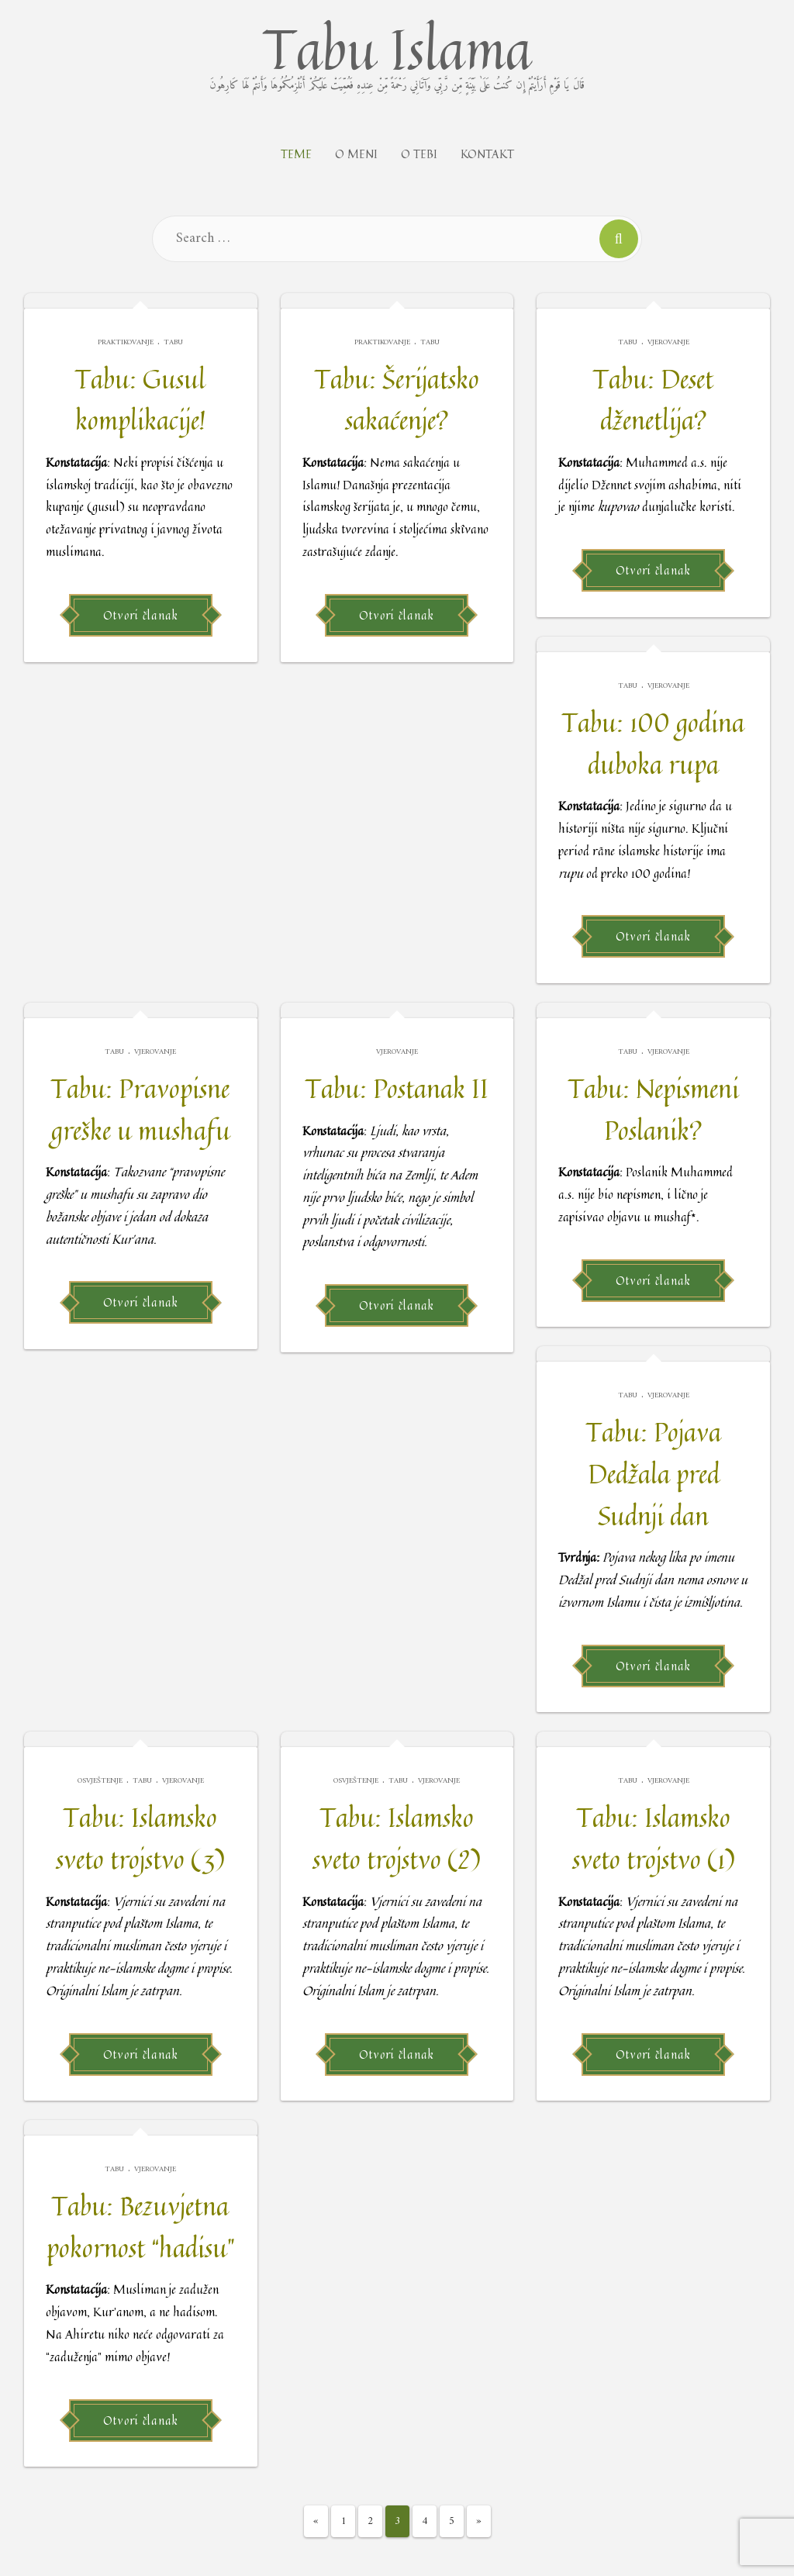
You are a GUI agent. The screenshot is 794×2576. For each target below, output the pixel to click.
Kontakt (487, 154)
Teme (296, 154)
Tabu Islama (397, 51)
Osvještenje (100, 1780)
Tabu (173, 342)
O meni (356, 154)
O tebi (419, 154)
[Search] (618, 238)
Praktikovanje (126, 342)
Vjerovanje (668, 342)
